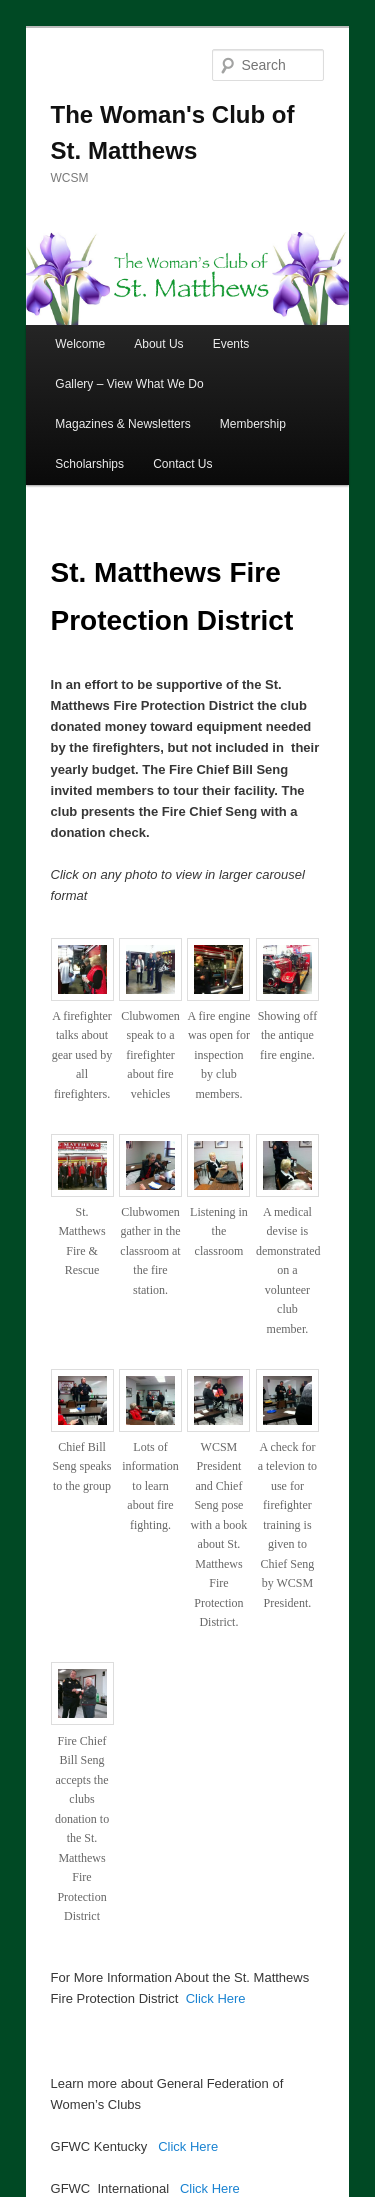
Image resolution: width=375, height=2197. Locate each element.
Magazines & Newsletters (122, 424)
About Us (158, 344)
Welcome (80, 344)
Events (231, 344)
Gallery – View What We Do (129, 384)
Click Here (216, 1998)
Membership (253, 424)
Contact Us (182, 464)
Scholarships (89, 464)
